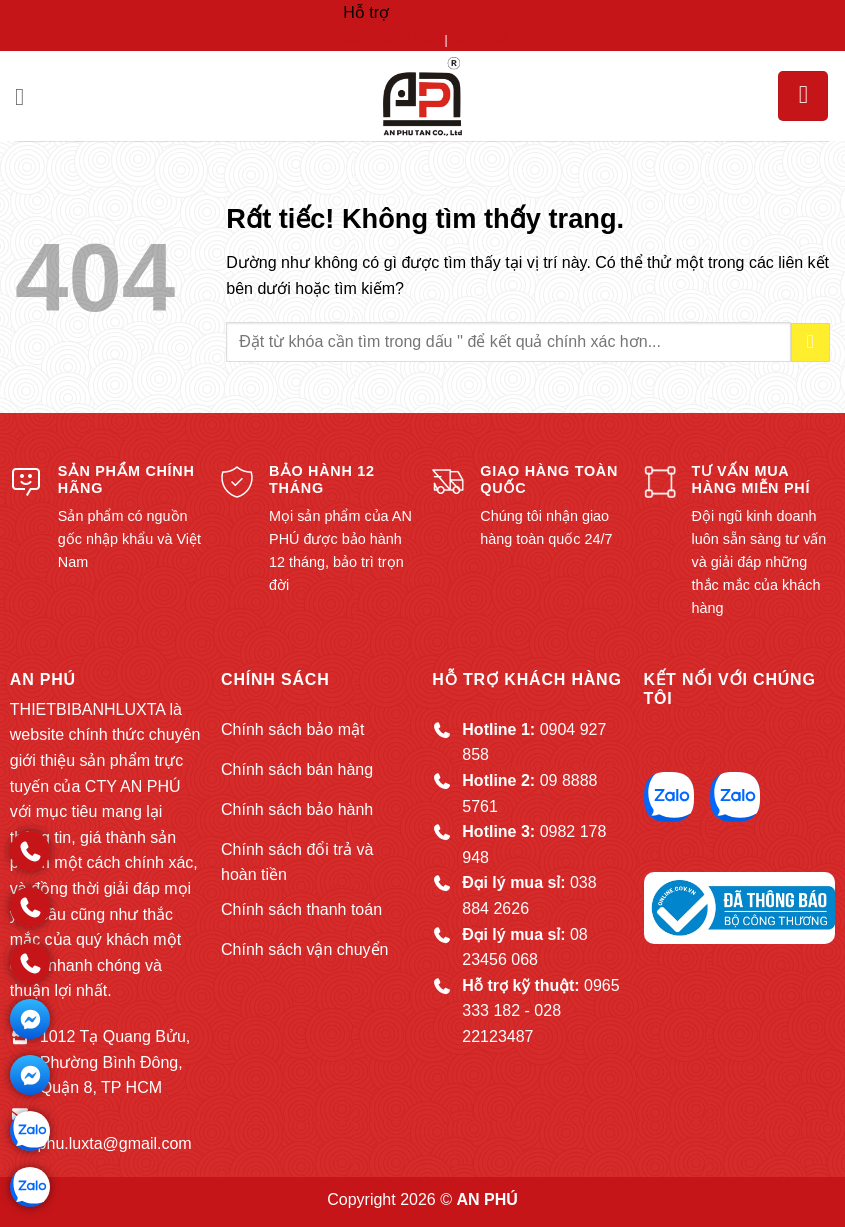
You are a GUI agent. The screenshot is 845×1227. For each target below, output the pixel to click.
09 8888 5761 (500, 38)
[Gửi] (810, 342)
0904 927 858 (392, 38)
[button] (27, 96)
